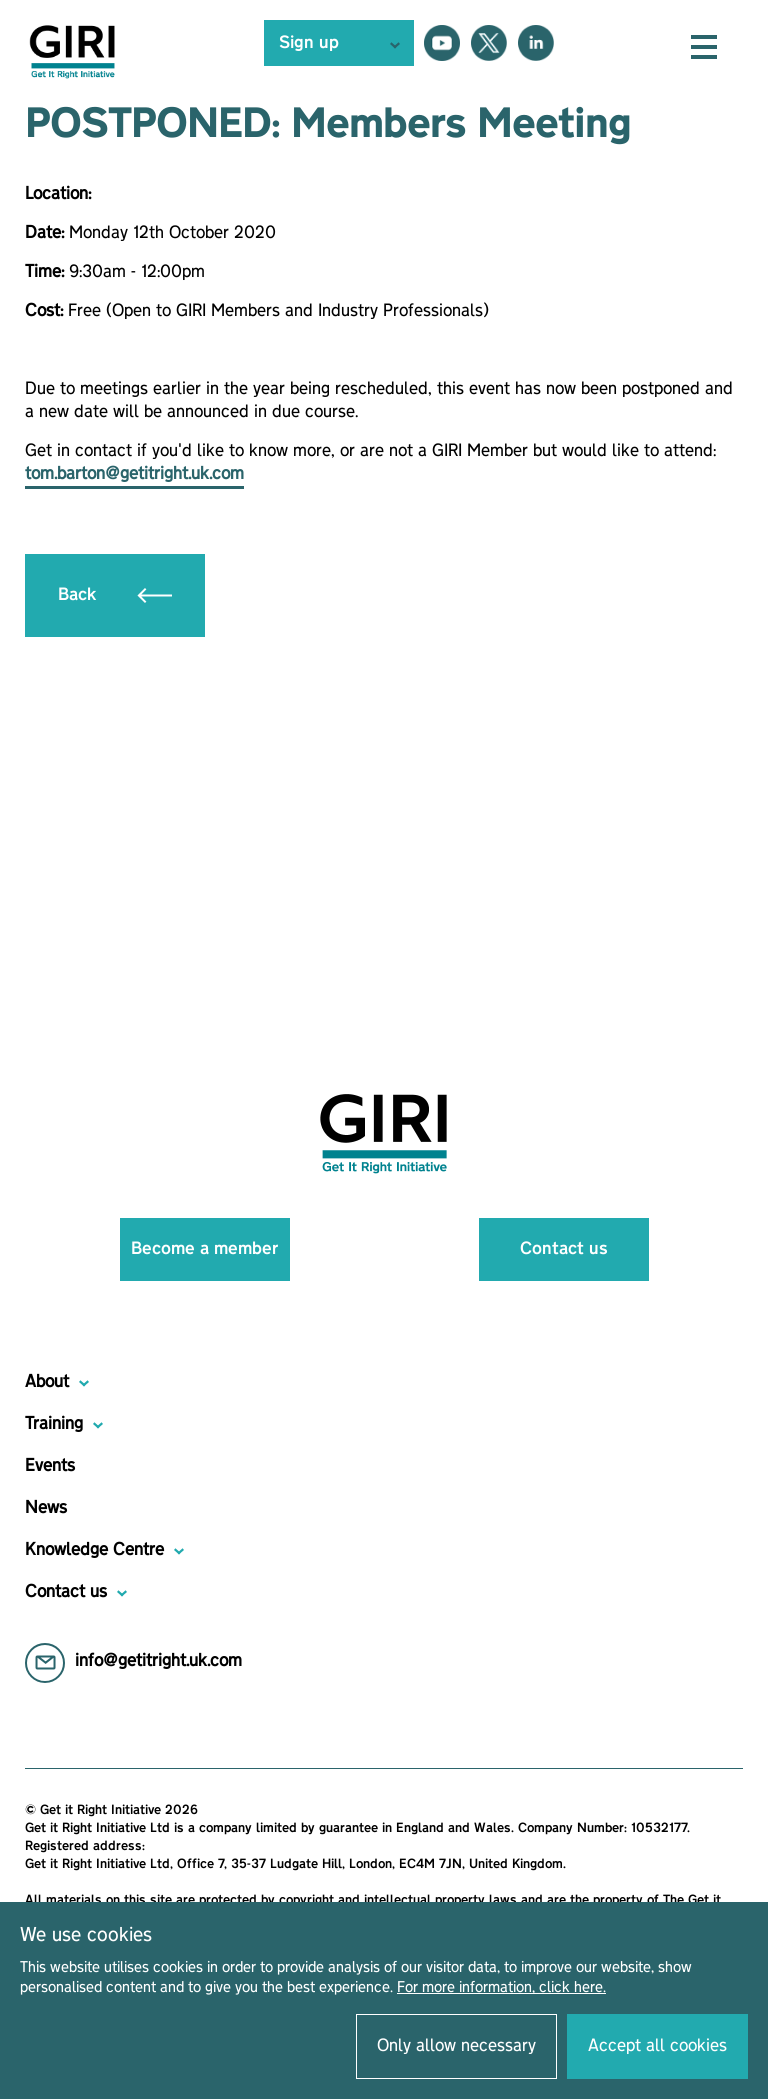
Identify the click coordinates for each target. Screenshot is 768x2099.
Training (54, 1424)
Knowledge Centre (94, 1550)
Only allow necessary (456, 2046)
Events (50, 1466)
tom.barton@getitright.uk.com (134, 474)
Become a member (204, 1249)
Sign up (309, 43)
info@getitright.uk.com (158, 1661)
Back (115, 595)
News (46, 1508)
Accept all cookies (657, 2046)
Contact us (564, 1249)
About (47, 1382)
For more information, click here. (501, 1988)
